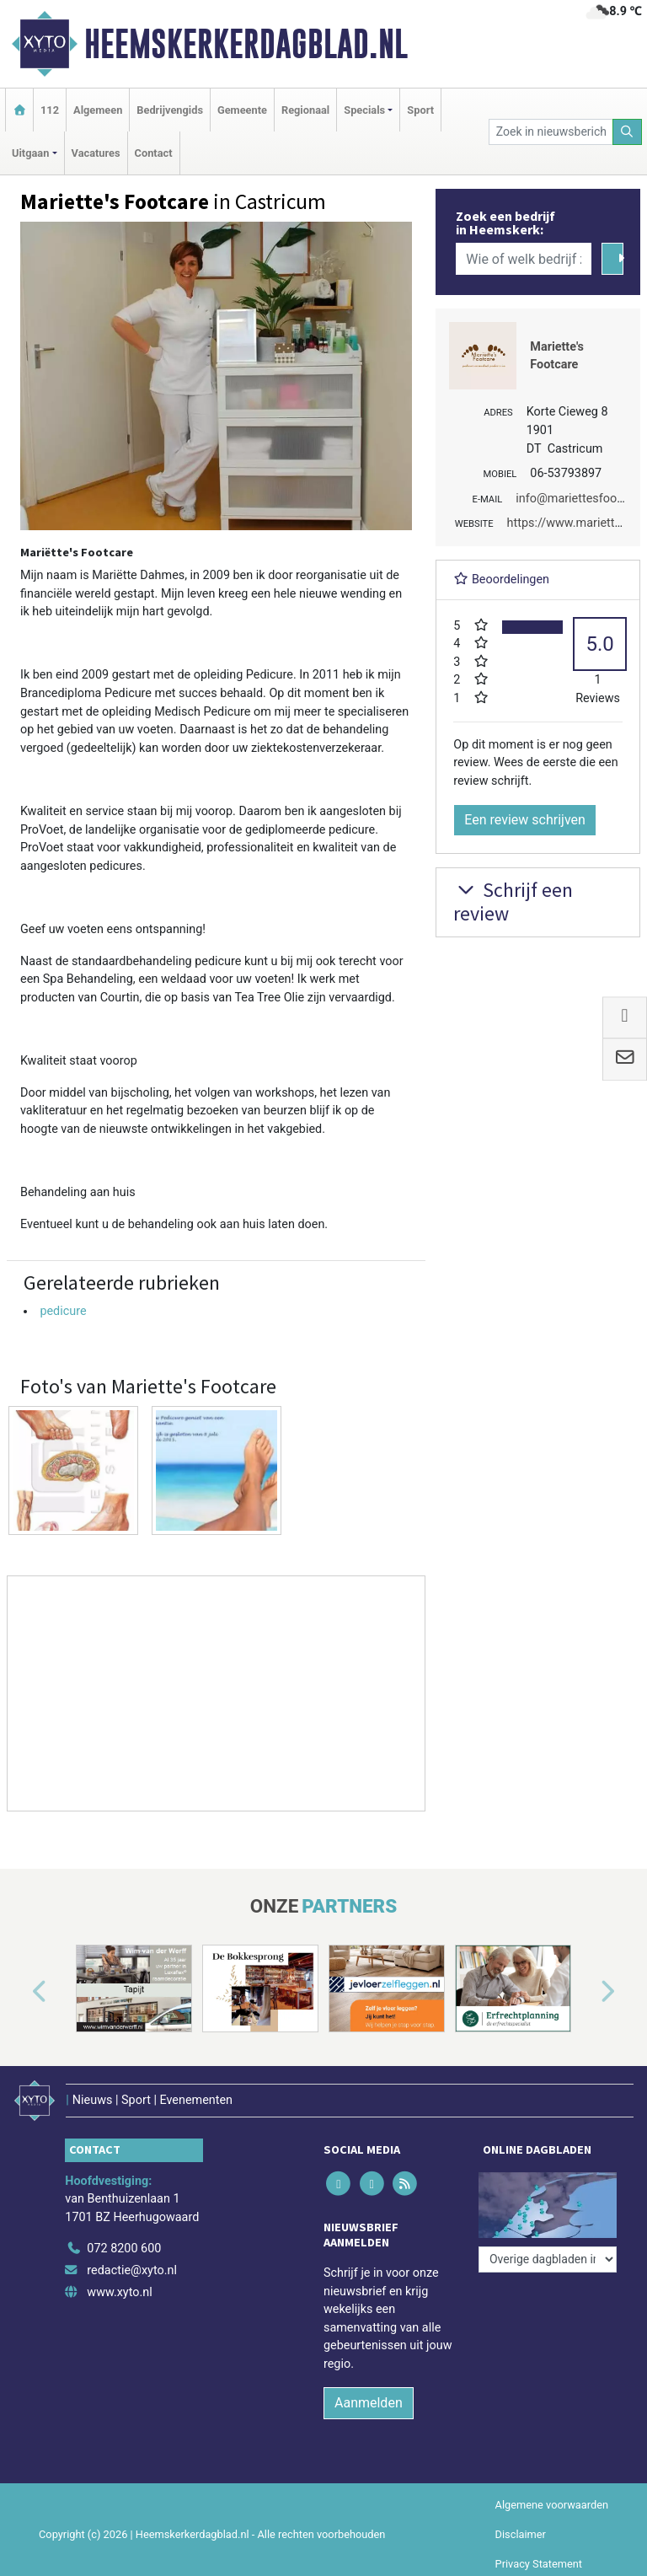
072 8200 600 (124, 2248)
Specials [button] (364, 110)
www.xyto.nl (119, 2292)
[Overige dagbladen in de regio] (548, 2259)
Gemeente (242, 110)
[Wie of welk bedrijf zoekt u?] (523, 259)
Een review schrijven (525, 820)
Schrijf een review (513, 902)
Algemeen (97, 110)
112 (49, 110)
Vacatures (96, 153)
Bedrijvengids (169, 110)
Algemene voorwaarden (551, 2504)
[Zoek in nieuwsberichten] (551, 132)
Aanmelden (368, 2403)
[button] (20, 1992)
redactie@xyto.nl (132, 2270)
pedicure (63, 1311)
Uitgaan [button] (30, 153)
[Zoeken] (627, 132)
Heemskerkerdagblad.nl (246, 44)
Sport (420, 110)
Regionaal (305, 110)
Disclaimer (520, 2534)
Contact (154, 153)
